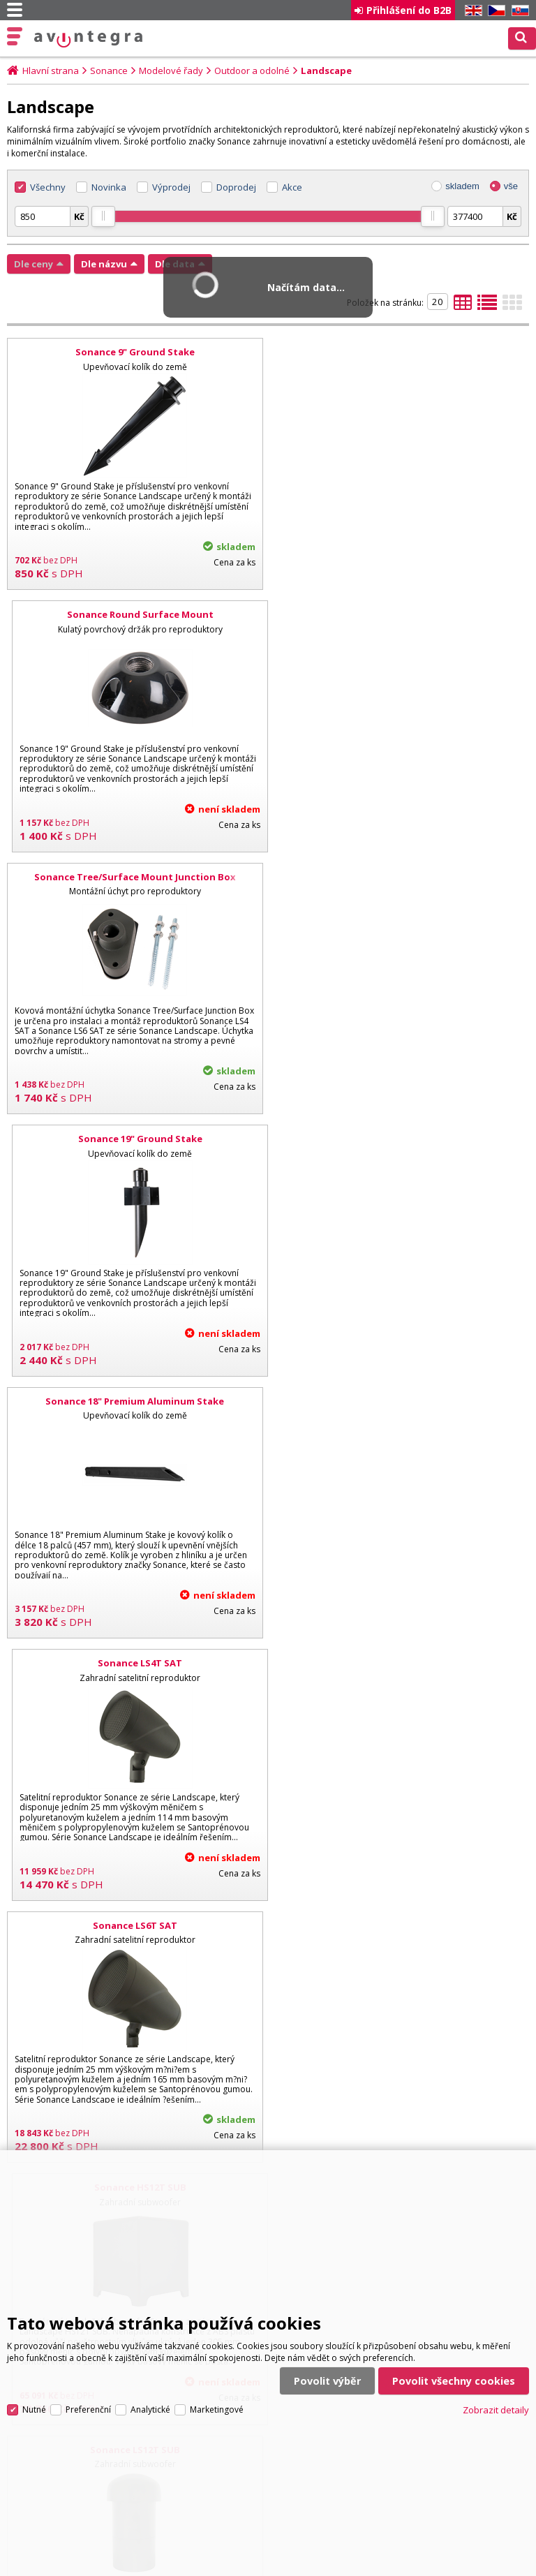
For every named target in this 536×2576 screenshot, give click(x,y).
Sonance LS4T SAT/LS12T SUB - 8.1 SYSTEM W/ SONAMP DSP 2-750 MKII (135, 1669)
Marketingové (217, 2408)
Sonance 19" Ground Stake (401, 614)
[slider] (103, 216)
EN (471, 11)
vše (511, 186)
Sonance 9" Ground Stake (135, 352)
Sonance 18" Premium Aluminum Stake (134, 877)
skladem (462, 186)
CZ (494, 11)
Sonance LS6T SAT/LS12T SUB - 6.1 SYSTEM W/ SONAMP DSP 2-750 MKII (401, 1669)
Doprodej (236, 187)
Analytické (150, 2408)
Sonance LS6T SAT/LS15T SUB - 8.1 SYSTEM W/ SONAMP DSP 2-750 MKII (401, 1931)
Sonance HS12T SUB (401, 1138)
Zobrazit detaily (496, 2408)
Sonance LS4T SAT (401, 877)
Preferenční (88, 2408)
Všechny (48, 187)
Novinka (108, 187)
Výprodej (171, 187)
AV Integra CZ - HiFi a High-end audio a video (88, 39)
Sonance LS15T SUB (401, 1401)
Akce (292, 187)
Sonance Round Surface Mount (401, 352)
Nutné (34, 2408)
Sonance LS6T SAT (135, 1138)
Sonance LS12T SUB (135, 1401)
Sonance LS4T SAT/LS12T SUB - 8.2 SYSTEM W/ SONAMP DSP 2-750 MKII (135, 1931)
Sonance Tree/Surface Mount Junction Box (135, 614)
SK (517, 11)
